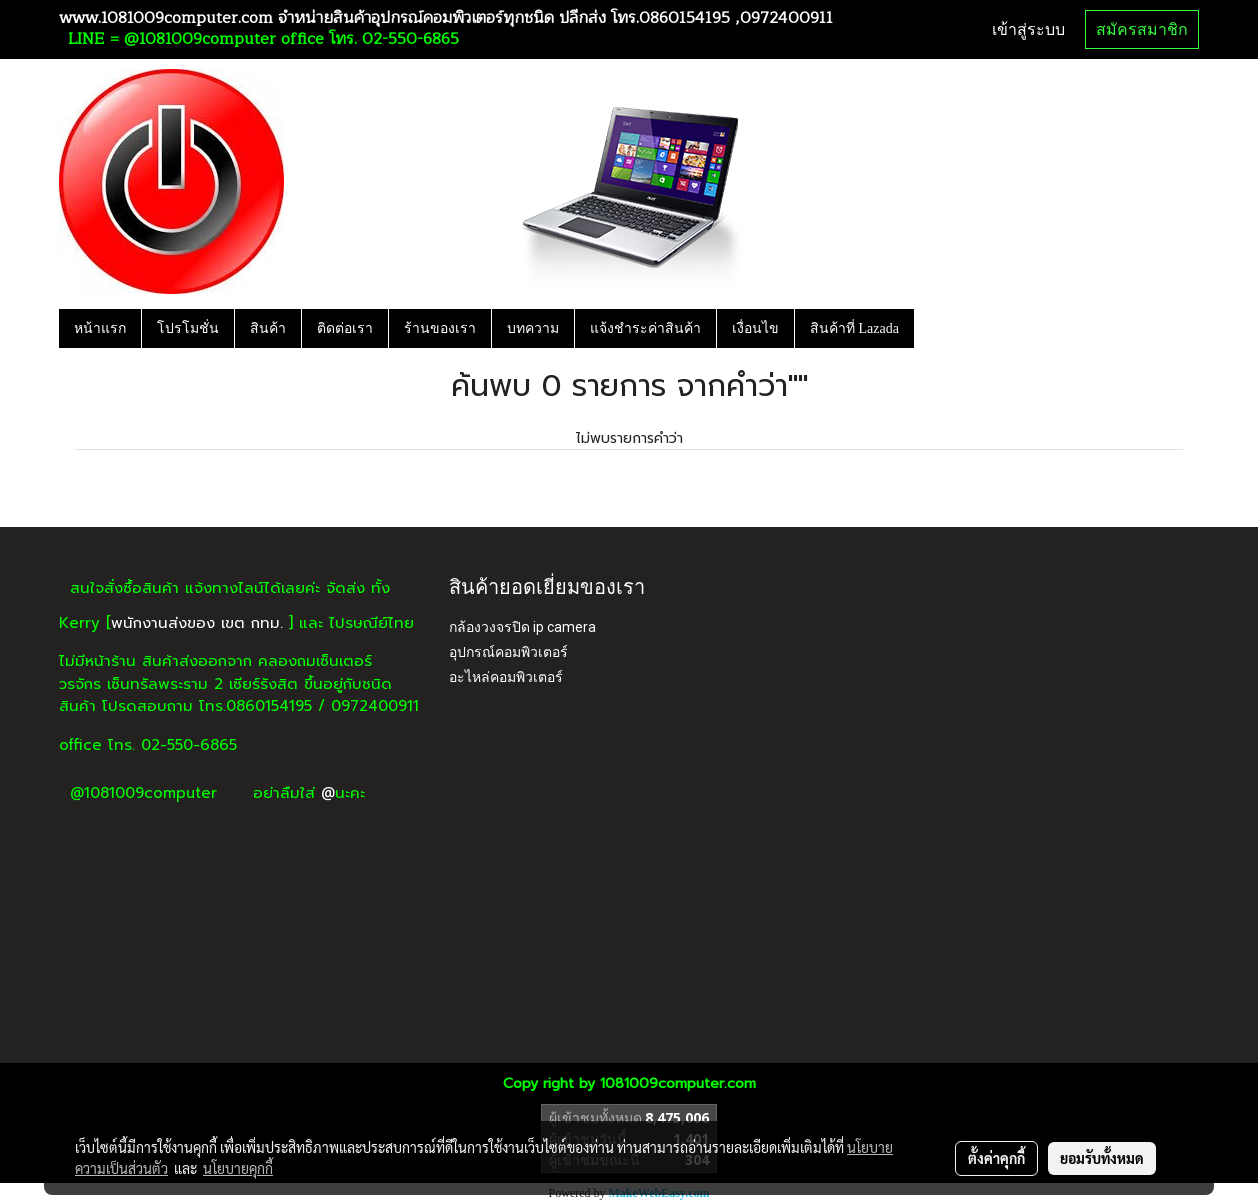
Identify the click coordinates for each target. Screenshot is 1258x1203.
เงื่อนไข (755, 328)
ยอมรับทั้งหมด (1102, 1158)
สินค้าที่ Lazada (854, 328)
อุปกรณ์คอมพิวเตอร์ (508, 652)
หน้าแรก (100, 328)
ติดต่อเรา (345, 328)
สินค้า (268, 328)
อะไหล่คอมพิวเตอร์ (506, 677)
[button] (932, 328)
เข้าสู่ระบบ (1028, 29)
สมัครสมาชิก (1142, 29)
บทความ (533, 328)
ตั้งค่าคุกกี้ (996, 1158)
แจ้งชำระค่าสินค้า (645, 328)
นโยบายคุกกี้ (238, 1168)
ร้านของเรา (440, 328)
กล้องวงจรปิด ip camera (522, 627)
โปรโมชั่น (188, 328)
